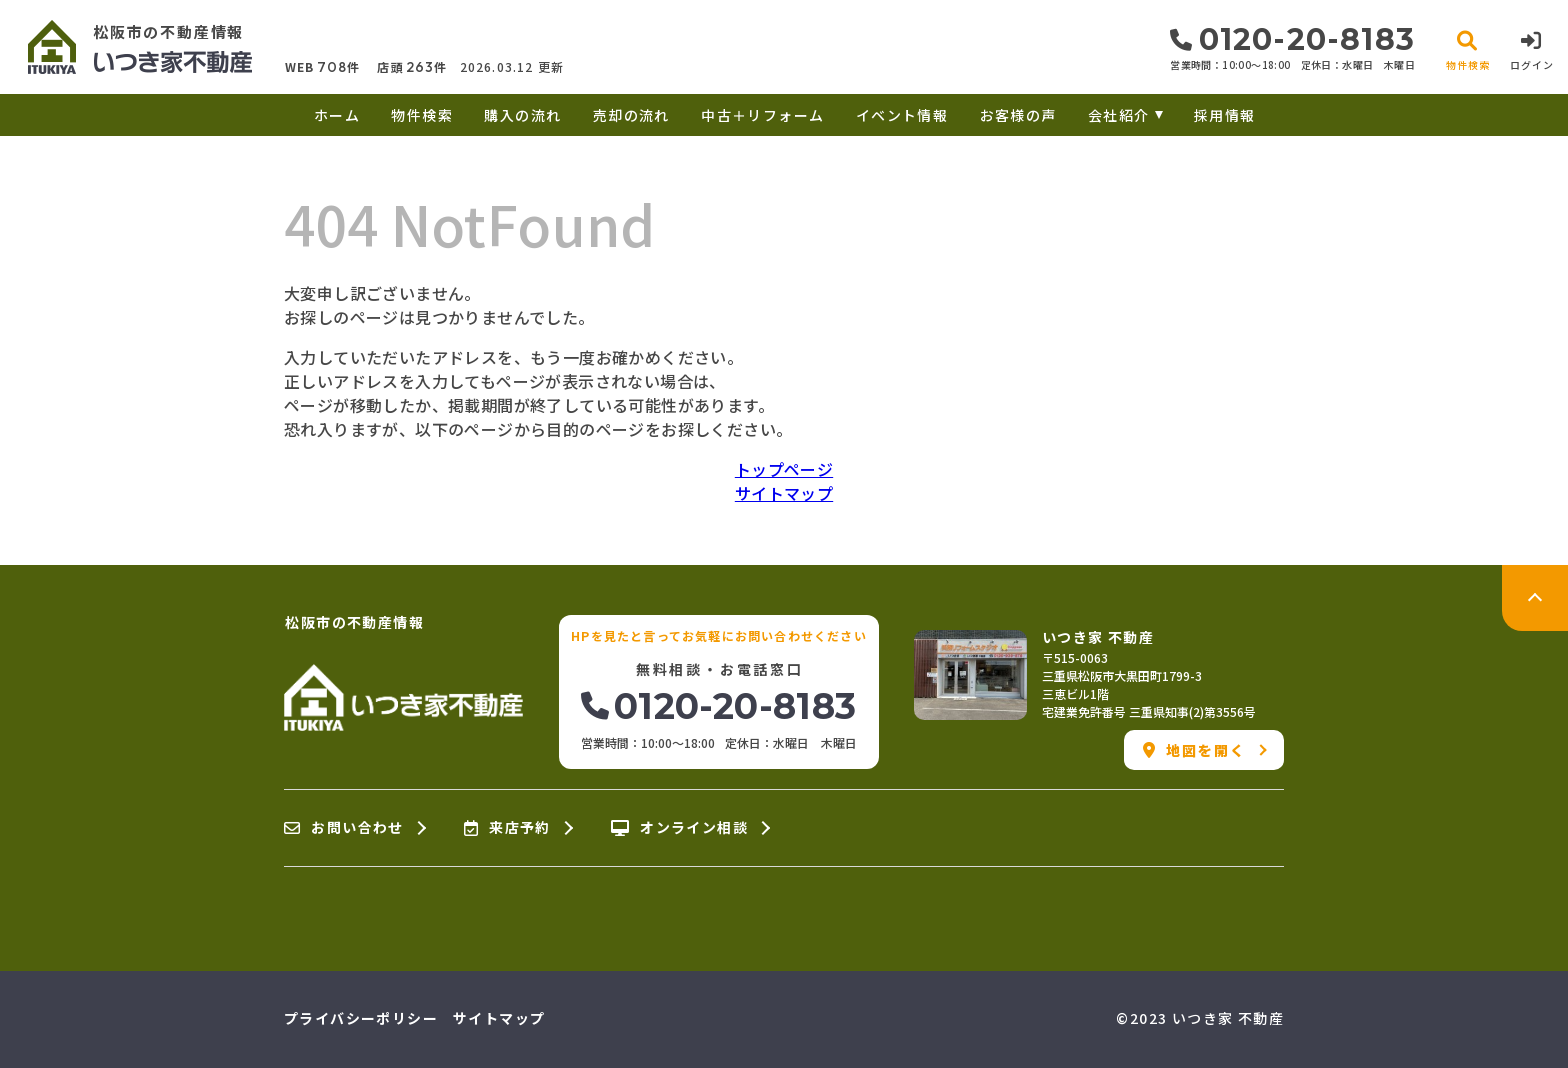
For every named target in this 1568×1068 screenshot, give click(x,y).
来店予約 (507, 828)
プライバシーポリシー (361, 1018)
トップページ (784, 469)
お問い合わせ (344, 828)
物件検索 (422, 115)
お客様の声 (1018, 115)
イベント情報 (902, 115)
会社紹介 (1119, 115)
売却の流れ (631, 115)
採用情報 (1225, 115)
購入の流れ (522, 115)
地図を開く (1194, 750)
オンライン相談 (679, 828)
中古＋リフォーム (762, 115)
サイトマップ (784, 493)
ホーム (337, 115)
